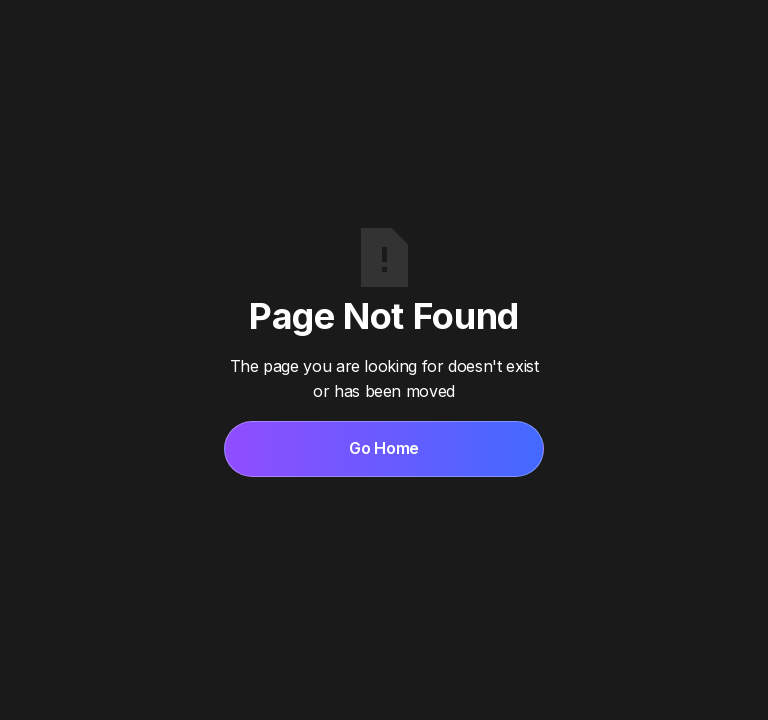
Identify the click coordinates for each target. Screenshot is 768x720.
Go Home (384, 448)
